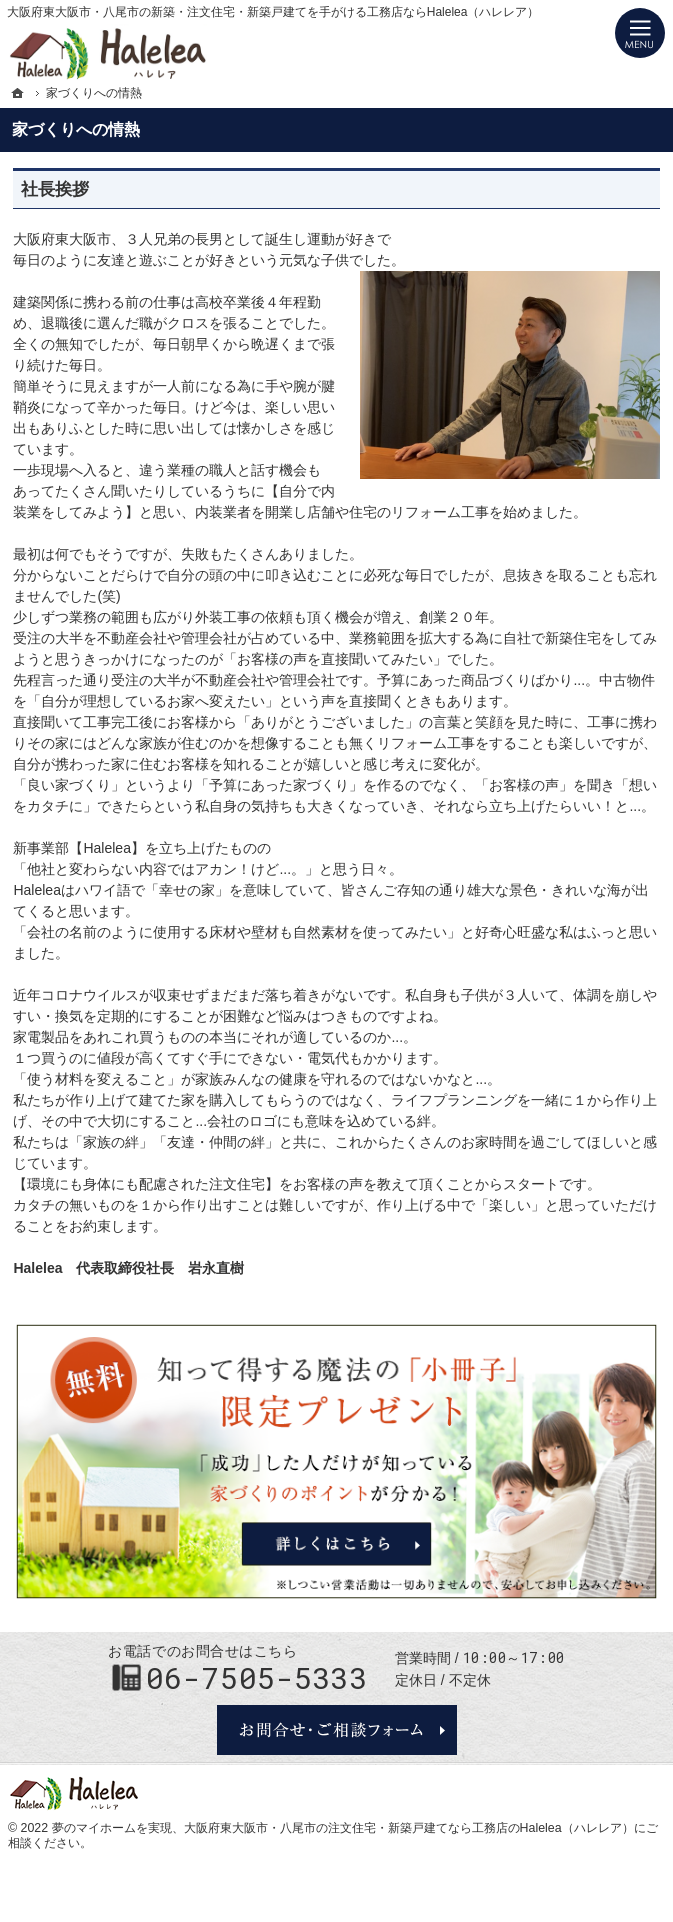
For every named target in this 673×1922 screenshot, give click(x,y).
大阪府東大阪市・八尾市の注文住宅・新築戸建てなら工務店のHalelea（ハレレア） (409, 1828)
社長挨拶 (55, 189)
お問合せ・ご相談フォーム (337, 1730)
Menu (640, 33)
